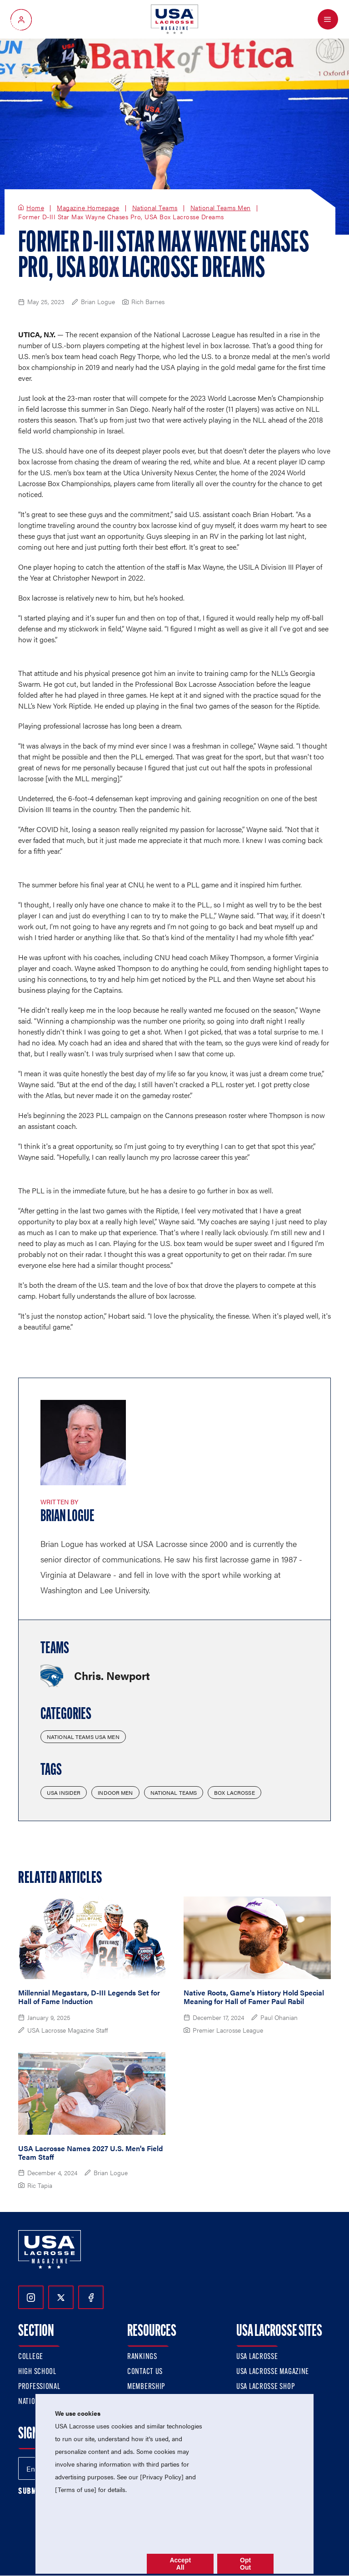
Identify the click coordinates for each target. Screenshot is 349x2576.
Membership (146, 2387)
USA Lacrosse (257, 2357)
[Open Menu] (328, 19)
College (30, 2357)
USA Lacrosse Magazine (272, 2372)
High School (37, 2372)
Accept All (180, 2563)
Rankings (142, 2357)
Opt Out (245, 2563)
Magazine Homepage (88, 208)
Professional (39, 2387)
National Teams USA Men (83, 1737)
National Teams (155, 208)
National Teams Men (220, 208)
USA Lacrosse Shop (265, 2387)
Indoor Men (115, 1792)
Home (35, 208)
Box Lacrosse (234, 1792)
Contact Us (145, 2372)
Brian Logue (67, 1517)
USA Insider (63, 1792)
